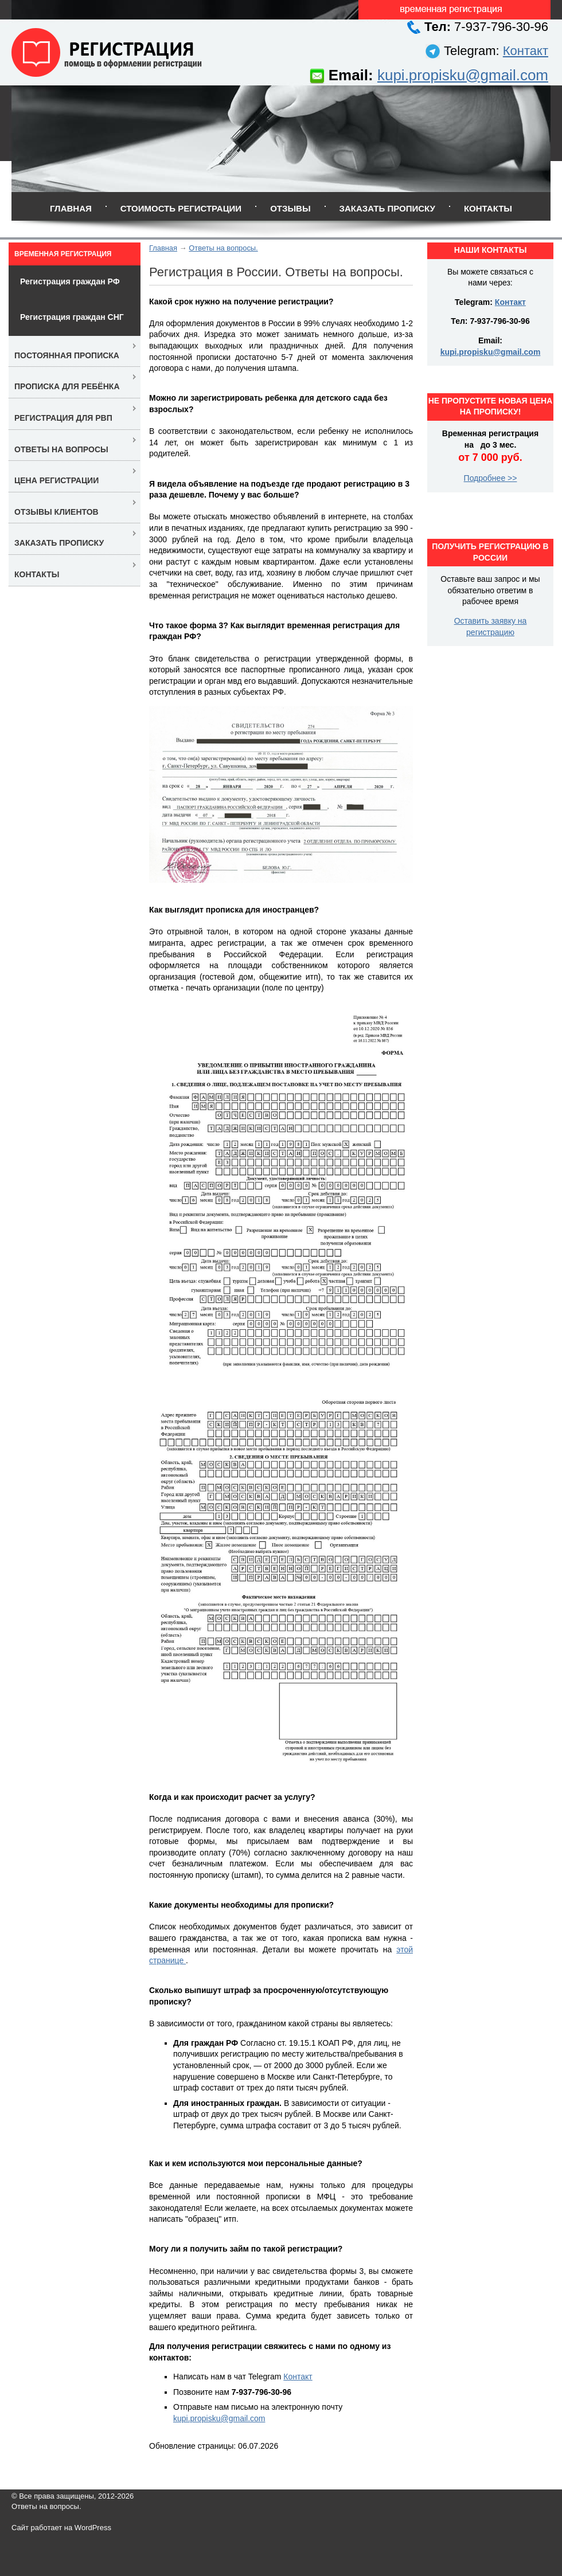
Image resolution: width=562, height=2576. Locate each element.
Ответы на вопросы (61, 449)
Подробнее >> (490, 478)
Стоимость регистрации (180, 208)
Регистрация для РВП (63, 417)
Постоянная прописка (66, 355)
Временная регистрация (62, 254)
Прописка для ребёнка (67, 386)
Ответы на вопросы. (223, 248)
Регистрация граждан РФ (70, 281)
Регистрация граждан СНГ (72, 317)
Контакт (525, 51)
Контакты (488, 208)
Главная (71, 208)
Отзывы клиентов (56, 511)
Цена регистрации (56, 480)
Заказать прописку (387, 208)
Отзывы (290, 208)
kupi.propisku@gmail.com (462, 75)
